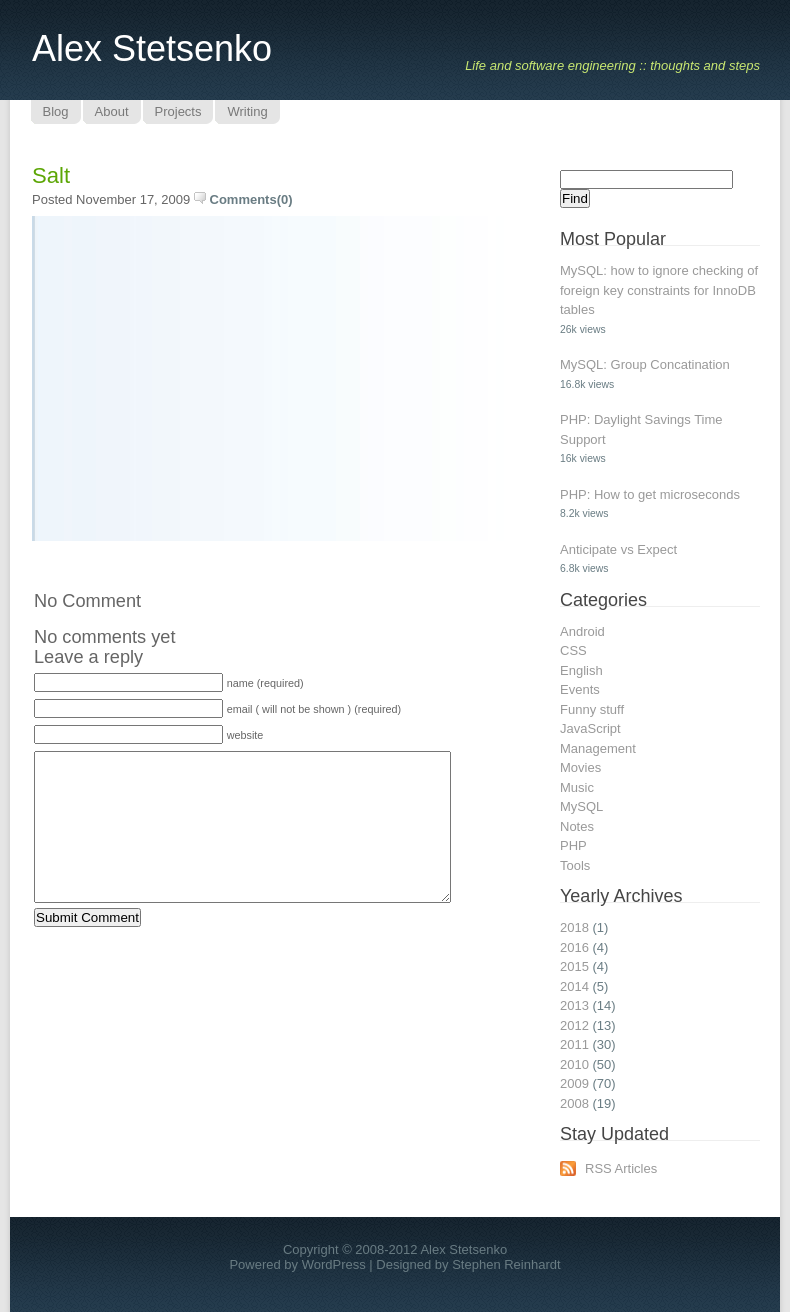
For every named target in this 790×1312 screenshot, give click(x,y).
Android (582, 631)
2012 (574, 1025)
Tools (575, 865)
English (581, 670)
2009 (574, 1083)
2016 (574, 947)
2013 (574, 1005)
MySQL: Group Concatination (645, 364)
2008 (574, 1103)
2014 (574, 986)
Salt (51, 175)
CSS (573, 650)
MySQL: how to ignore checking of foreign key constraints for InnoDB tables (659, 290)
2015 (574, 966)
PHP (573, 845)
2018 (574, 927)
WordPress (334, 1264)
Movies (580, 767)
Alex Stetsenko (152, 48)
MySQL (581, 806)
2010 (574, 1064)
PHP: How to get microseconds (650, 494)
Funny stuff (592, 709)
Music (577, 787)
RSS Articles (621, 1168)
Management (598, 748)
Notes (577, 826)
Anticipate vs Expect (618, 549)
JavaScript (590, 728)
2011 (574, 1044)
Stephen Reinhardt (506, 1264)
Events (580, 689)
